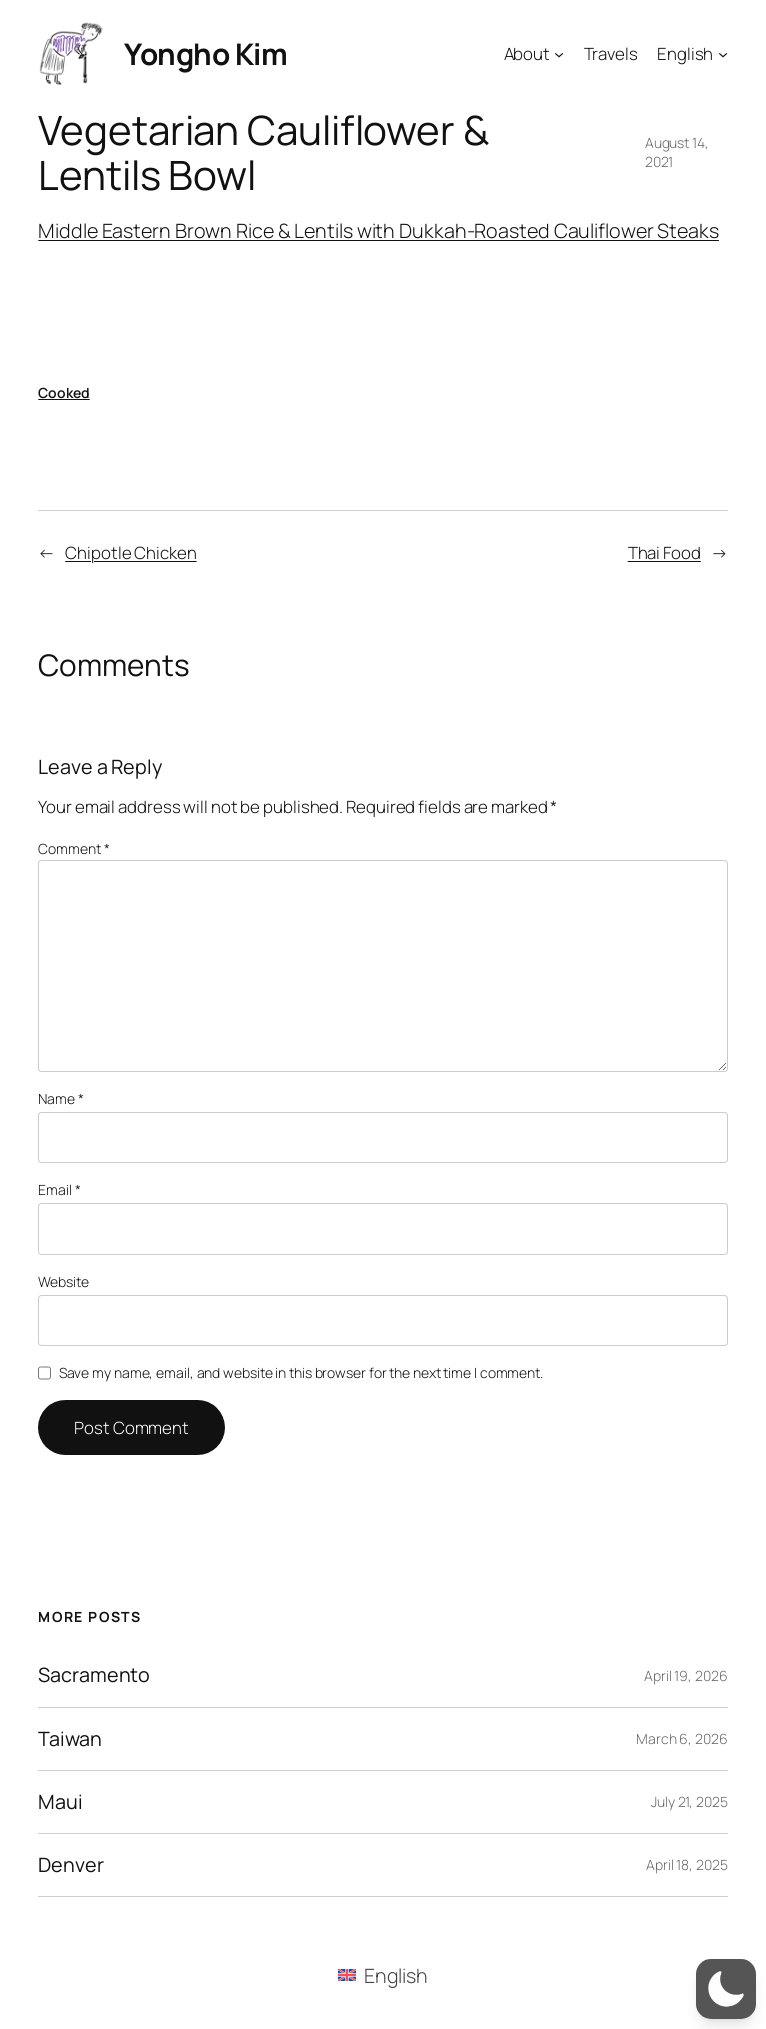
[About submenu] (559, 53)
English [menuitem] (396, 1975)
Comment (73, 848)
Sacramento (94, 1675)
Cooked (63, 392)
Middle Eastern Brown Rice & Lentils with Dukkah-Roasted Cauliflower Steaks (378, 230)
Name (60, 1098)
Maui (60, 1802)
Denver (70, 1865)
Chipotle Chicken (130, 552)
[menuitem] (383, 1975)
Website (63, 1281)
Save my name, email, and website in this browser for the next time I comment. (301, 1372)
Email (59, 1189)
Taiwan (69, 1739)
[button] (726, 1989)
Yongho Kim (205, 53)
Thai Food (664, 552)
